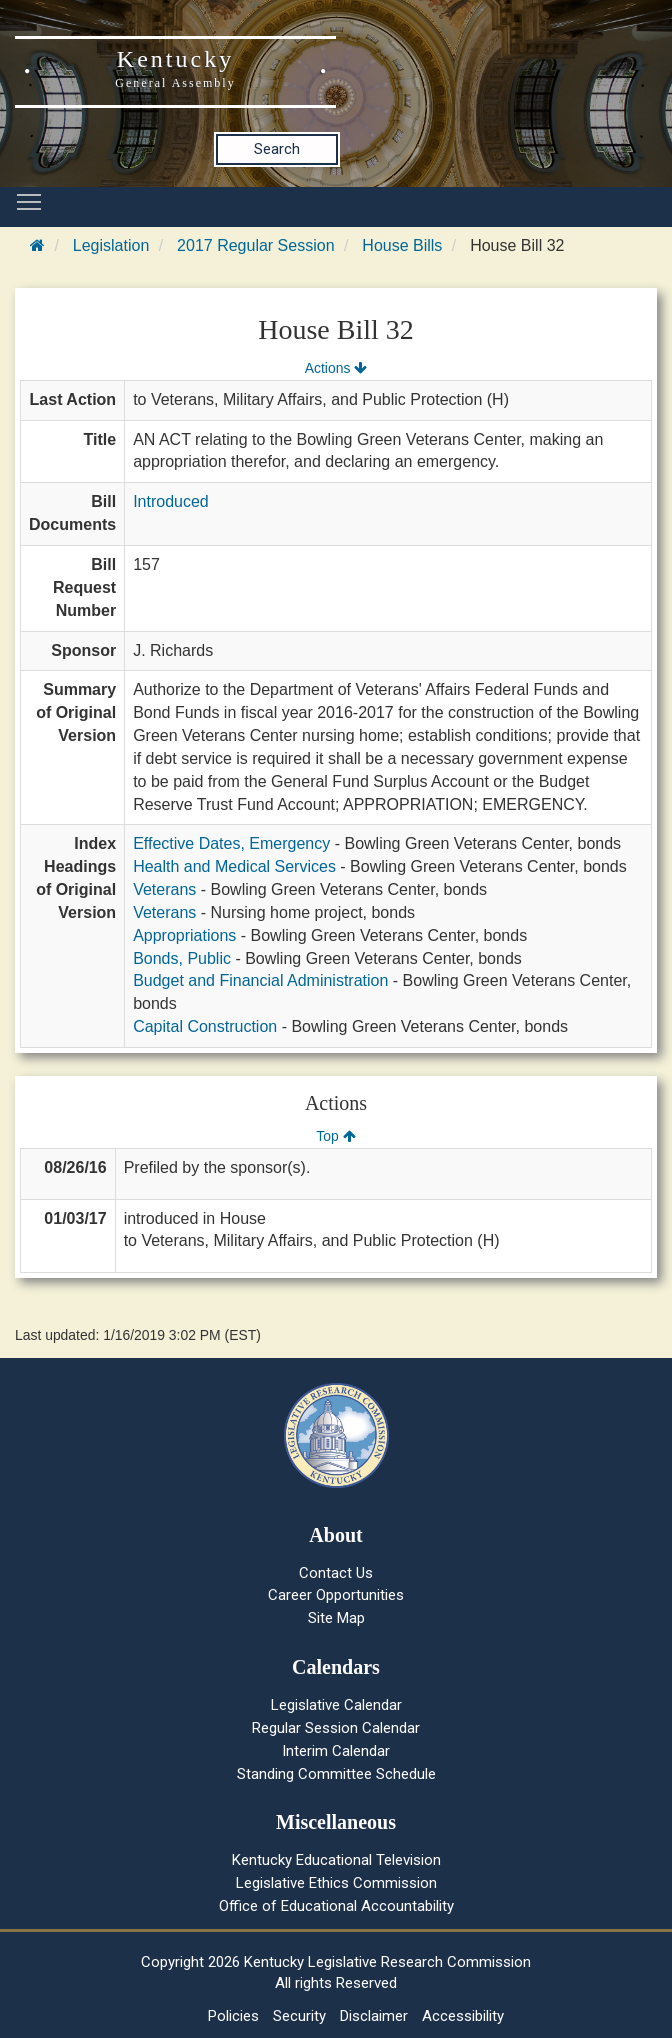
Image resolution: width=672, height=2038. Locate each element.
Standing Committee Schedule (336, 1774)
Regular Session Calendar (336, 1728)
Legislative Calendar (336, 1705)
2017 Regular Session (255, 245)
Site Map (336, 1618)
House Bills (402, 245)
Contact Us (336, 1573)
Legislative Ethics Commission (336, 1883)
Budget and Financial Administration (260, 980)
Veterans (164, 889)
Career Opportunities (336, 1595)
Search (277, 149)
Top (335, 1136)
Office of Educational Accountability (336, 1906)
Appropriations (184, 935)
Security (299, 2016)
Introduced (171, 501)
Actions (336, 368)
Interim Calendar (336, 1751)
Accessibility (463, 2016)
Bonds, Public (182, 958)
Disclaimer (374, 2016)
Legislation (111, 245)
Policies (233, 2016)
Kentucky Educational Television (336, 1860)
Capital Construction (205, 1026)
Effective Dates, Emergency (231, 843)
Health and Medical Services (234, 866)
